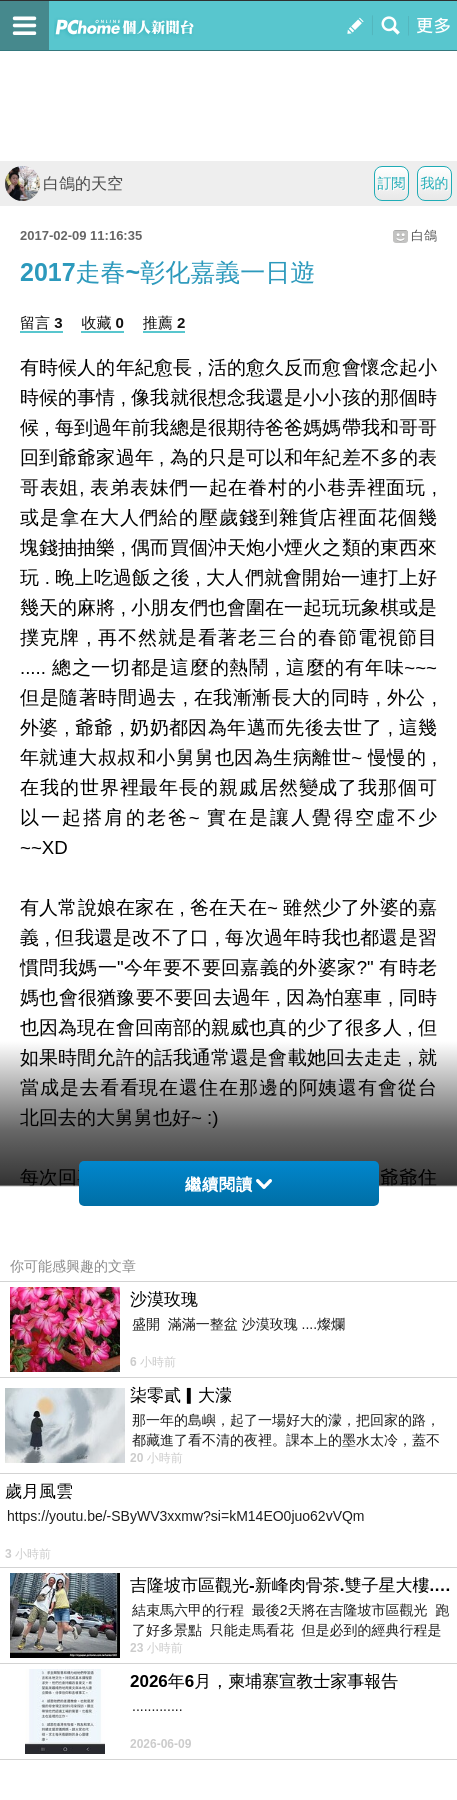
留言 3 (41, 322)
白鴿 (424, 235)
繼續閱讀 (228, 1184)
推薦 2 (164, 322)
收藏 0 (102, 322)
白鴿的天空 (64, 183)
